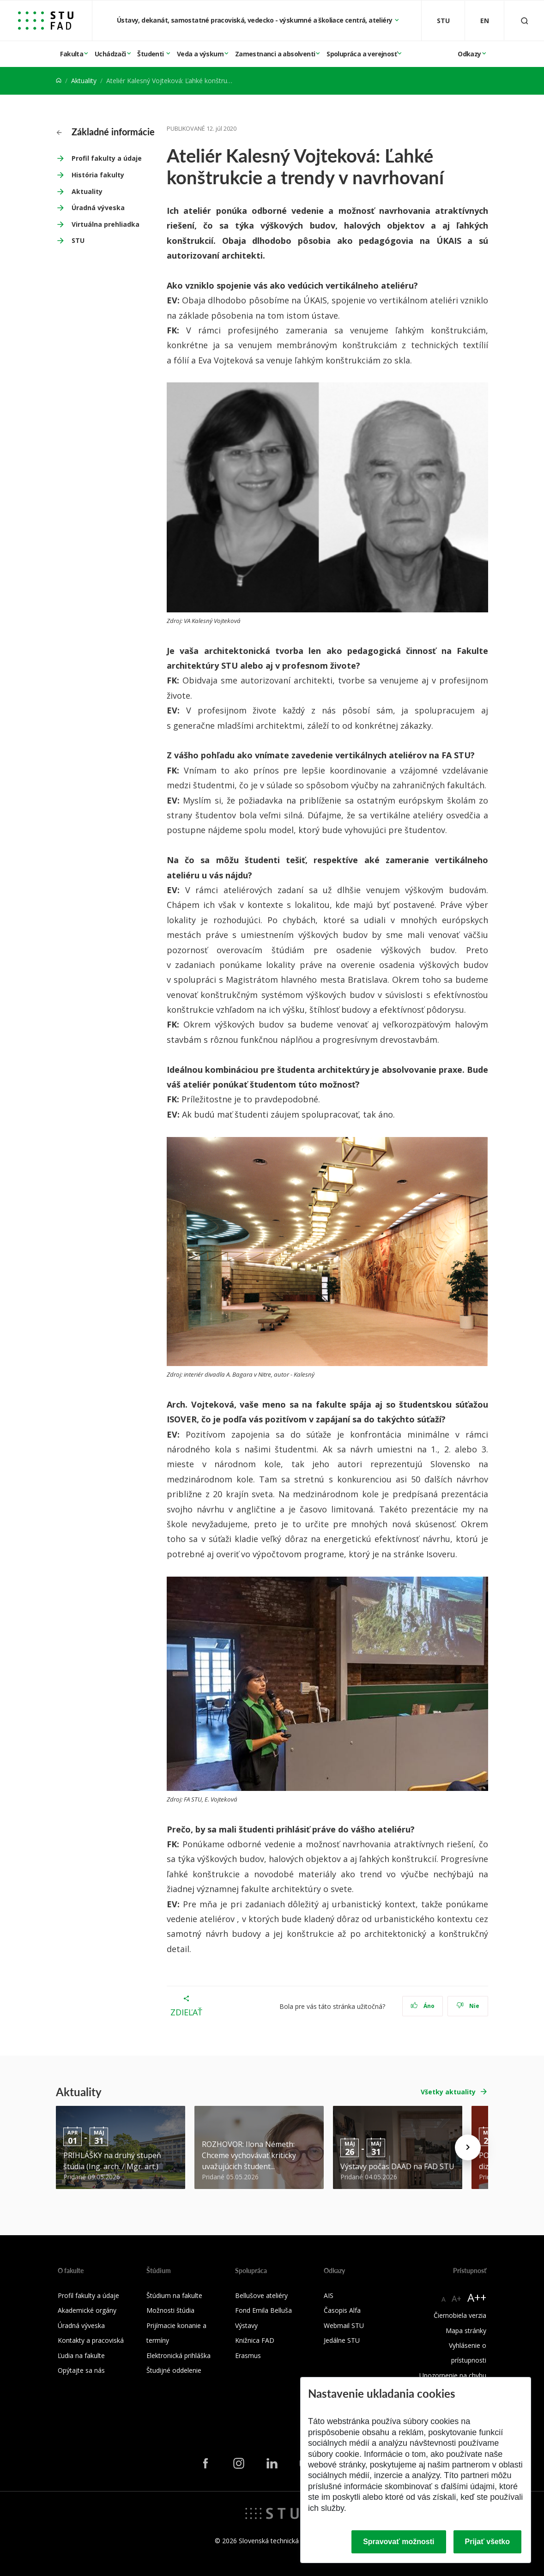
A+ (456, 2298)
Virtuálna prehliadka (105, 224)
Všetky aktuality (448, 2091)
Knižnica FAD (254, 2340)
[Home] (58, 80)
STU (78, 240)
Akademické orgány (87, 2310)
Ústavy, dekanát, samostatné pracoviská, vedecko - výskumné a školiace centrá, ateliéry (255, 20)
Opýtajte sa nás (81, 2370)
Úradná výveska (98, 207)
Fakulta (71, 53)
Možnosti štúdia (170, 2310)
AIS (328, 2295)
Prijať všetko (487, 2542)
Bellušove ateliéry (261, 2295)
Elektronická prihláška (178, 2355)
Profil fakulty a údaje (107, 158)
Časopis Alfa (342, 2310)
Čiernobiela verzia (460, 2315)
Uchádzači (110, 53)
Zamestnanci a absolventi (275, 53)
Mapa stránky (466, 2330)
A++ (476, 2297)
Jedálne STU (342, 2340)
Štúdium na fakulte (174, 2295)
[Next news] (468, 2147)
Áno (423, 2006)
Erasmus (248, 2355)
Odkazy (469, 53)
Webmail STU (344, 2325)
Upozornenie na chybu (452, 2375)
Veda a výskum (200, 53)
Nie (468, 2006)
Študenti (151, 53)
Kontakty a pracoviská (91, 2340)
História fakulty (98, 174)
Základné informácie (105, 131)
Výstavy (246, 2325)
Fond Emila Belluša (263, 2310)
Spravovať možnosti (398, 2542)
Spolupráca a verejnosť (361, 53)
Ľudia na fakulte (81, 2355)
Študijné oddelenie (173, 2370)
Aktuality (84, 80)
